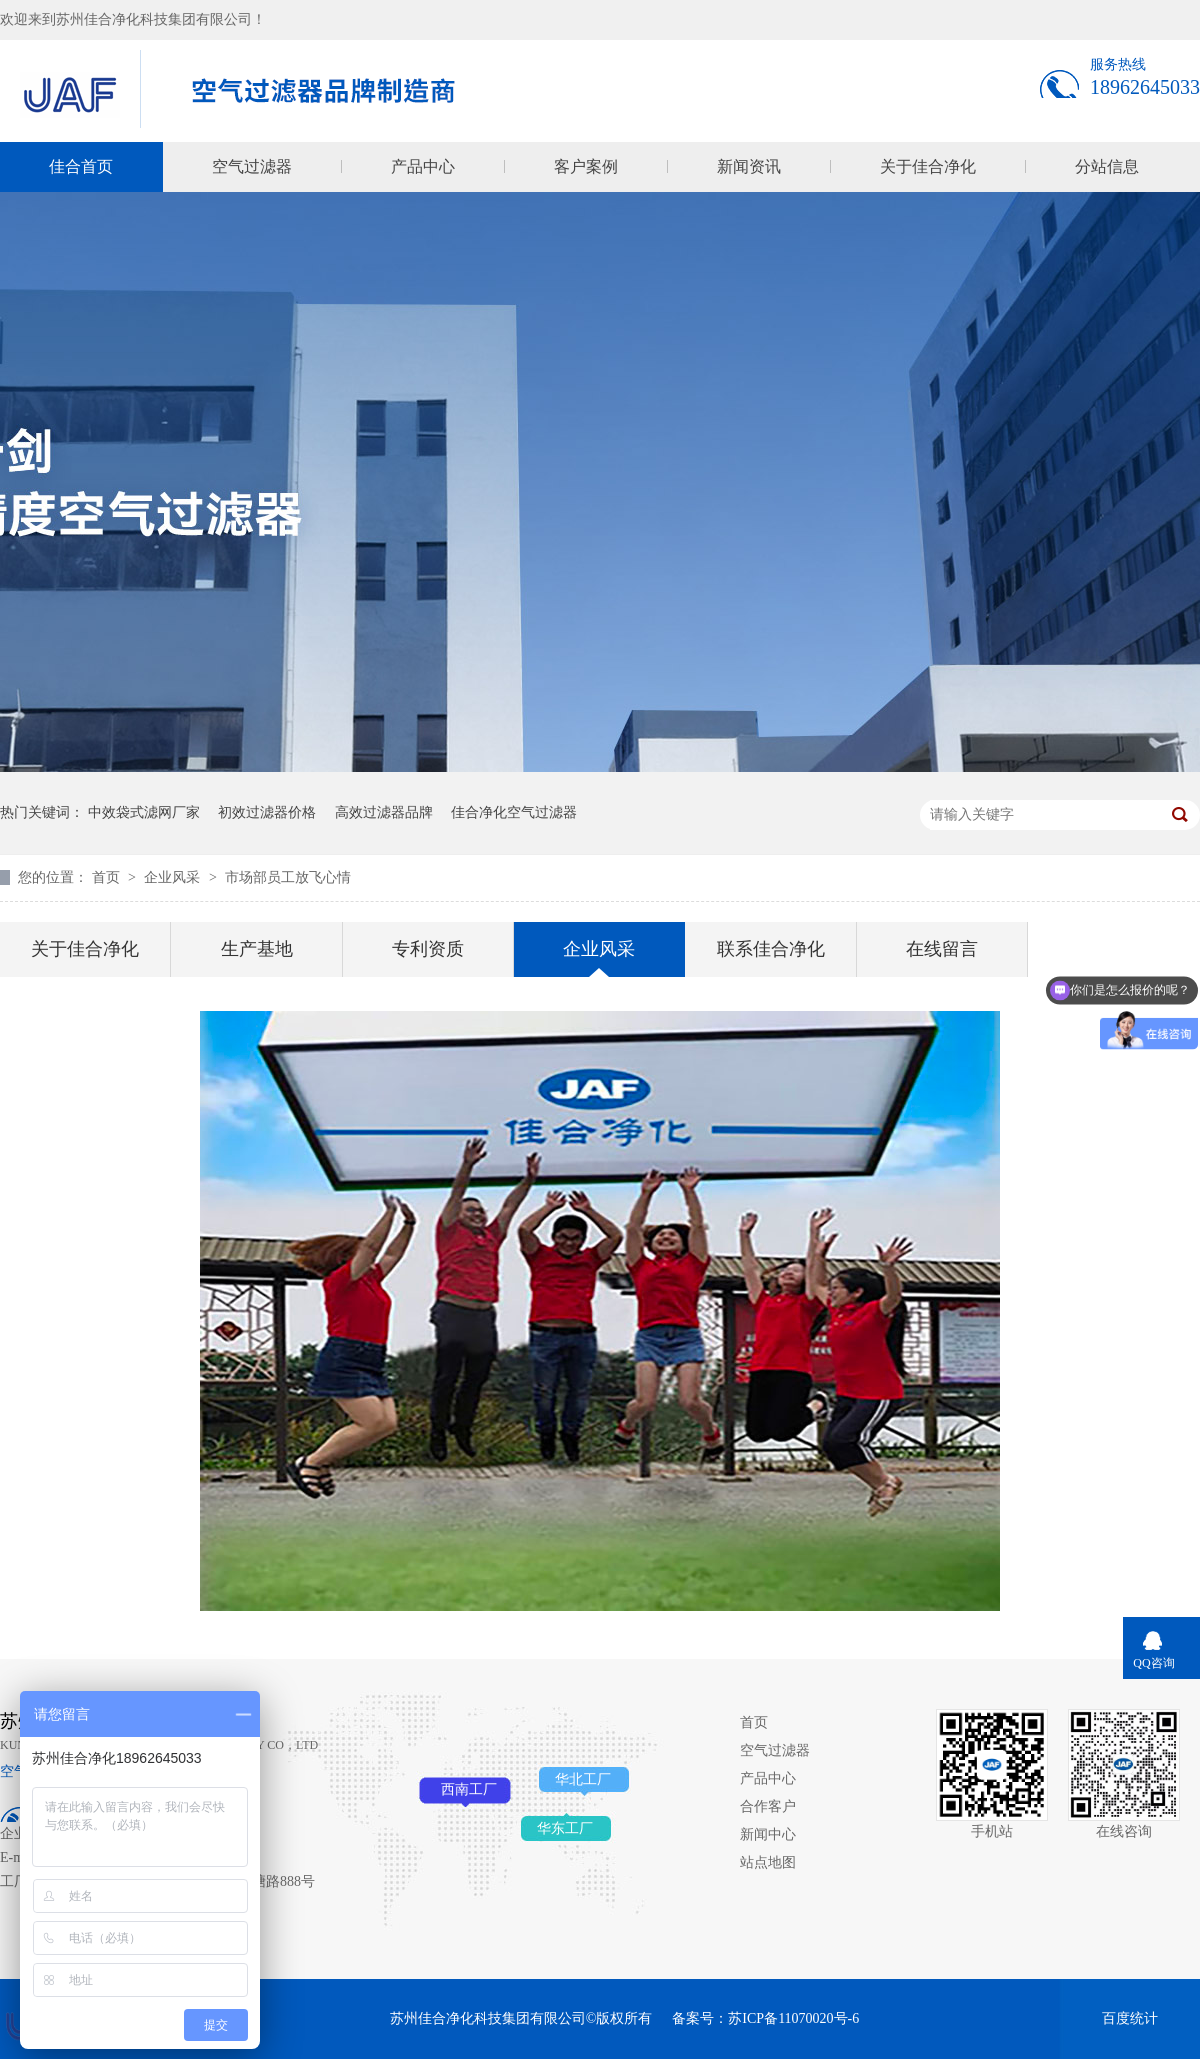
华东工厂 (565, 1828)
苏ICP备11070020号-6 (793, 2018)
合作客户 (768, 1806)
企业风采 (174, 877)
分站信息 (1107, 166)
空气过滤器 (252, 166)
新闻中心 (768, 1834)
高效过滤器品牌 (384, 812)
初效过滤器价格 (267, 812)
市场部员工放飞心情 (288, 877)
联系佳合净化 (771, 949)
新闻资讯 (749, 166)
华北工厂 (583, 1779)
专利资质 (428, 949)
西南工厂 (469, 1789)
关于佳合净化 (928, 166)
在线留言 (942, 949)
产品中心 (423, 166)
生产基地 (257, 949)
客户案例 (586, 166)
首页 (108, 877)
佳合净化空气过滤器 (514, 812)
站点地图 (768, 1862)
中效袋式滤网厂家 (144, 812)
